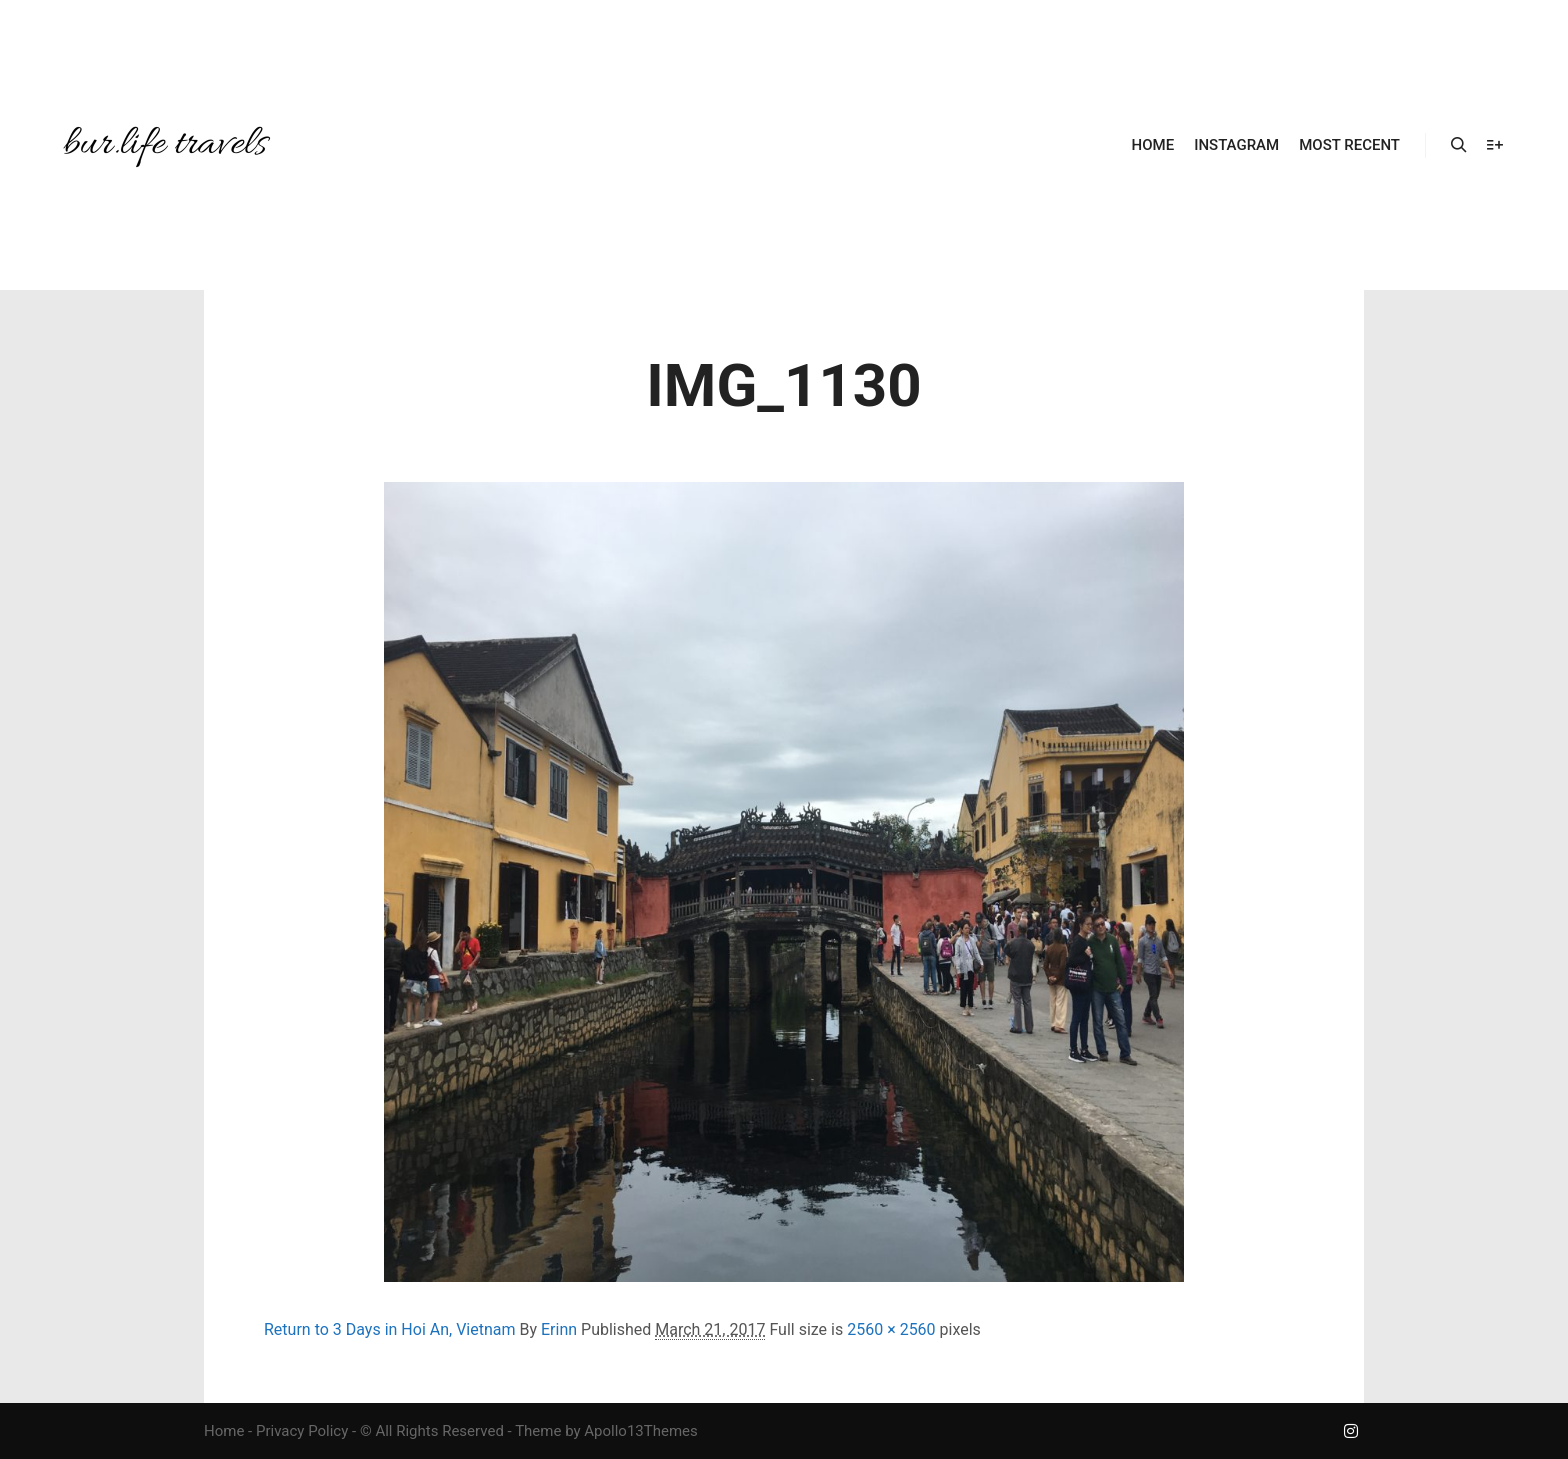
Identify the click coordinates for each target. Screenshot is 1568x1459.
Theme (538, 1431)
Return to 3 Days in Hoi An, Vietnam (390, 1329)
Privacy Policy (302, 1431)
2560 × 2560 (891, 1329)
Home (224, 1431)
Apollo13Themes (641, 1431)
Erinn (559, 1329)
